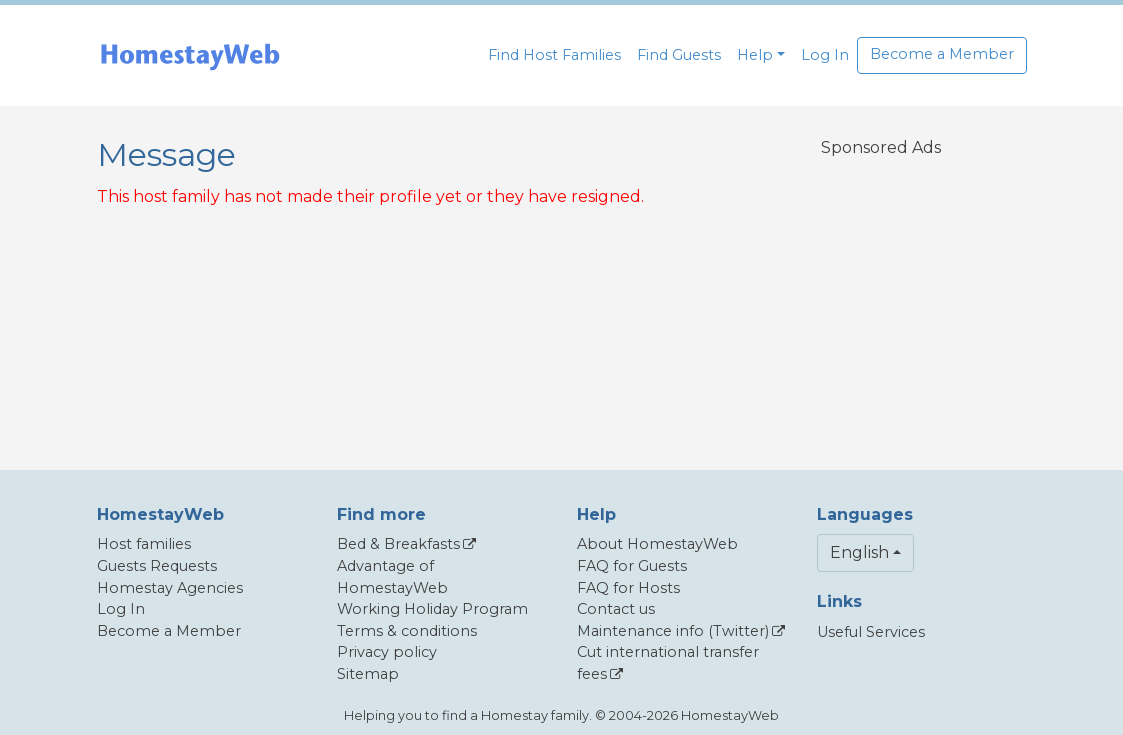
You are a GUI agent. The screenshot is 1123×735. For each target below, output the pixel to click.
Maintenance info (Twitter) (673, 631)
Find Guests (679, 55)
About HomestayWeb (657, 544)
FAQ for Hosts (628, 588)
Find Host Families (554, 55)
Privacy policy (387, 652)
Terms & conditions (407, 631)
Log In (825, 55)
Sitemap (368, 674)
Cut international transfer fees (668, 663)
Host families (144, 544)
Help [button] (755, 55)
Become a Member (942, 54)
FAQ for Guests (632, 566)
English (859, 552)
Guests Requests (157, 566)
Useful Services (871, 632)
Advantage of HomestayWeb (392, 577)
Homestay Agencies (170, 588)
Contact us (616, 609)
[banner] (190, 55)
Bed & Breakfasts (398, 544)
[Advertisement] (886, 301)
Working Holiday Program (432, 609)
